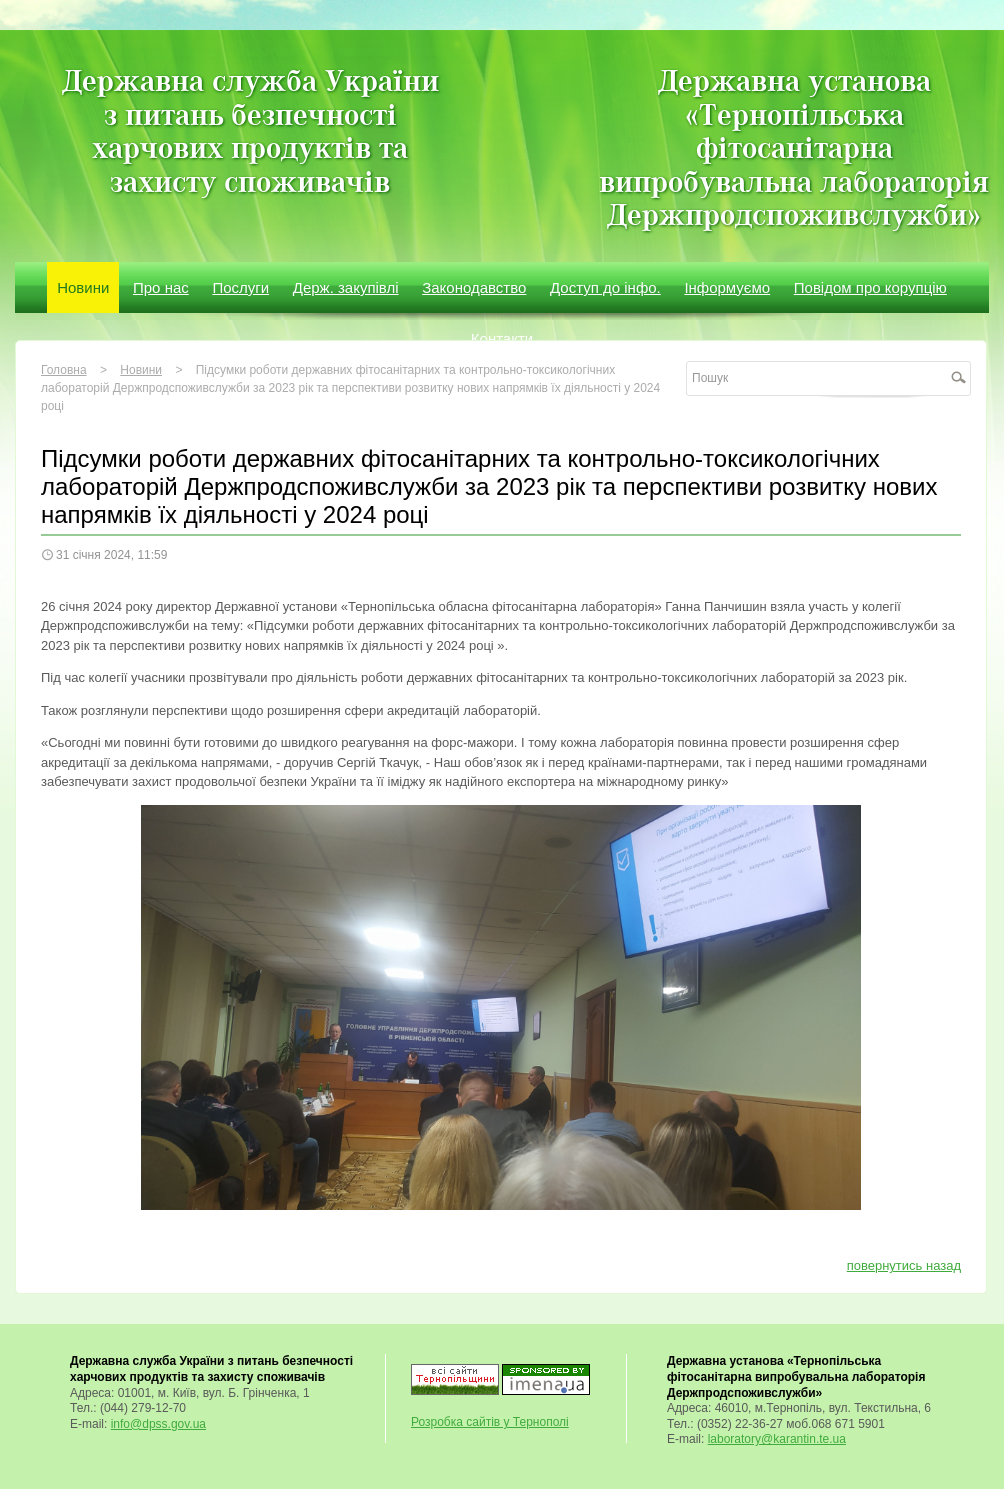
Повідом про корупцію (870, 287)
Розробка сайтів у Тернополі (490, 1422)
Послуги (240, 287)
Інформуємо (727, 287)
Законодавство (474, 287)
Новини (83, 287)
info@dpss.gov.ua (158, 1424)
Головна (64, 370)
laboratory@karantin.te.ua (777, 1439)
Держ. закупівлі (346, 287)
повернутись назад (904, 1265)
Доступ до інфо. (605, 287)
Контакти (502, 338)
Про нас (161, 287)
